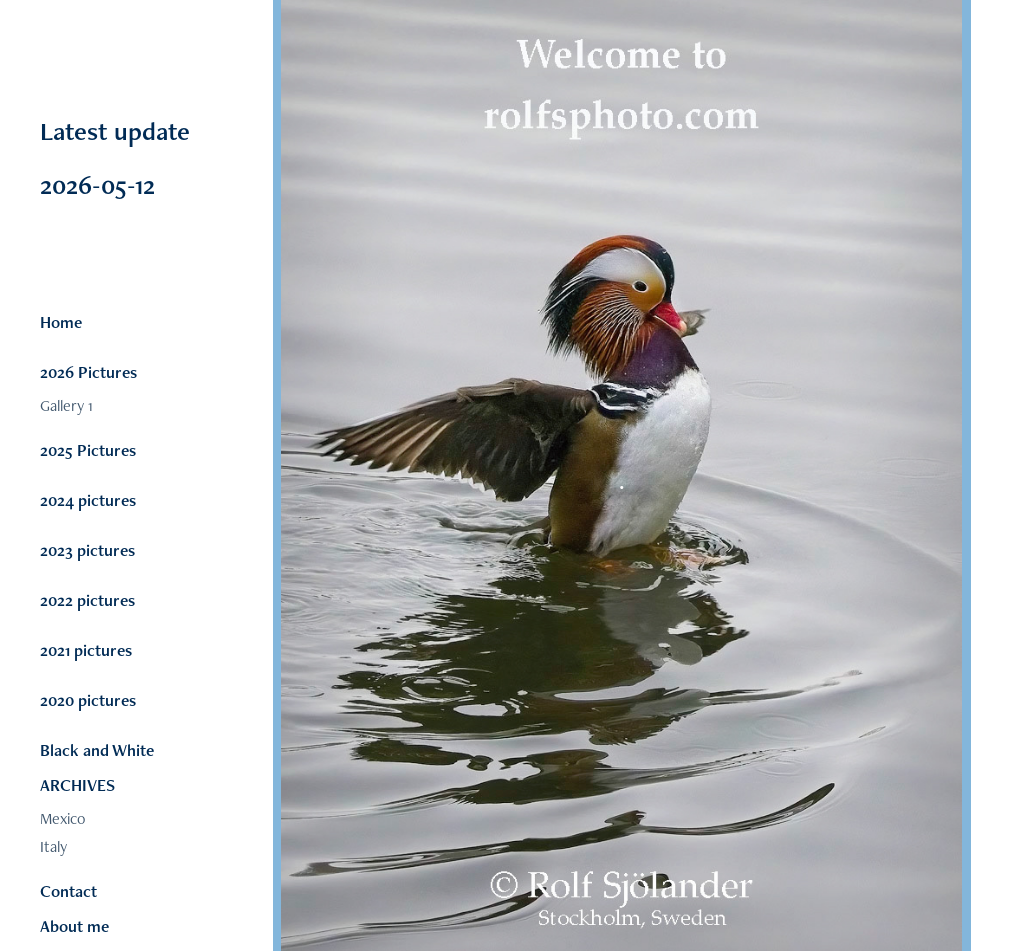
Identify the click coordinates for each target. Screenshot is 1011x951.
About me (74, 926)
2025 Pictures (88, 450)
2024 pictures (88, 500)
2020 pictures (88, 700)
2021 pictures (86, 650)
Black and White (97, 750)
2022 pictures (87, 600)
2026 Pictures (88, 372)
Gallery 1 (66, 405)
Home (61, 322)
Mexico (62, 818)
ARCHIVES (77, 785)
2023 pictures (87, 550)
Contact (68, 891)
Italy (53, 846)
